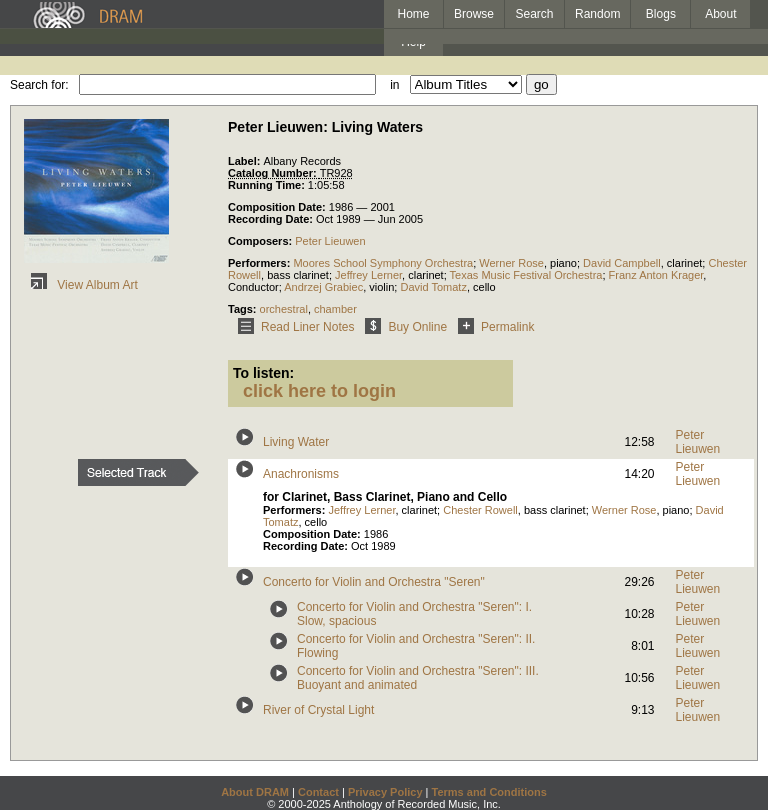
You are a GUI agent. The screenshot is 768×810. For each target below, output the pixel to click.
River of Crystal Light (318, 710)
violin (381, 287)
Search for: (39, 85)
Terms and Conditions (489, 792)
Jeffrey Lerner (368, 275)
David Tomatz (433, 287)
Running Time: (268, 185)
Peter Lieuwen (330, 241)
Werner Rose (511, 263)
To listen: (263, 373)
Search (535, 14)
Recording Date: (272, 219)
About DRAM (255, 792)
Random (597, 14)
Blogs (661, 14)
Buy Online (402, 327)
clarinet (684, 263)
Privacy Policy (385, 792)
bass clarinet (298, 275)
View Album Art (81, 285)
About (720, 14)
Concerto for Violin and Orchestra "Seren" (374, 582)
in (394, 85)
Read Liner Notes (292, 327)
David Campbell (622, 263)
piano (563, 263)
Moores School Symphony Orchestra (383, 263)
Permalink (492, 327)
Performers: (260, 263)
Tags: (244, 309)
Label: (245, 161)
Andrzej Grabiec (323, 287)
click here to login (319, 391)
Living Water (296, 442)
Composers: (261, 241)
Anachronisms (301, 474)
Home (413, 14)
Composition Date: (278, 207)
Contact (318, 792)
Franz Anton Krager (656, 275)
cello (484, 287)
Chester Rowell (480, 510)
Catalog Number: (274, 173)
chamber (335, 309)
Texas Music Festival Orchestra (526, 275)
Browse (474, 14)
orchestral (284, 309)
